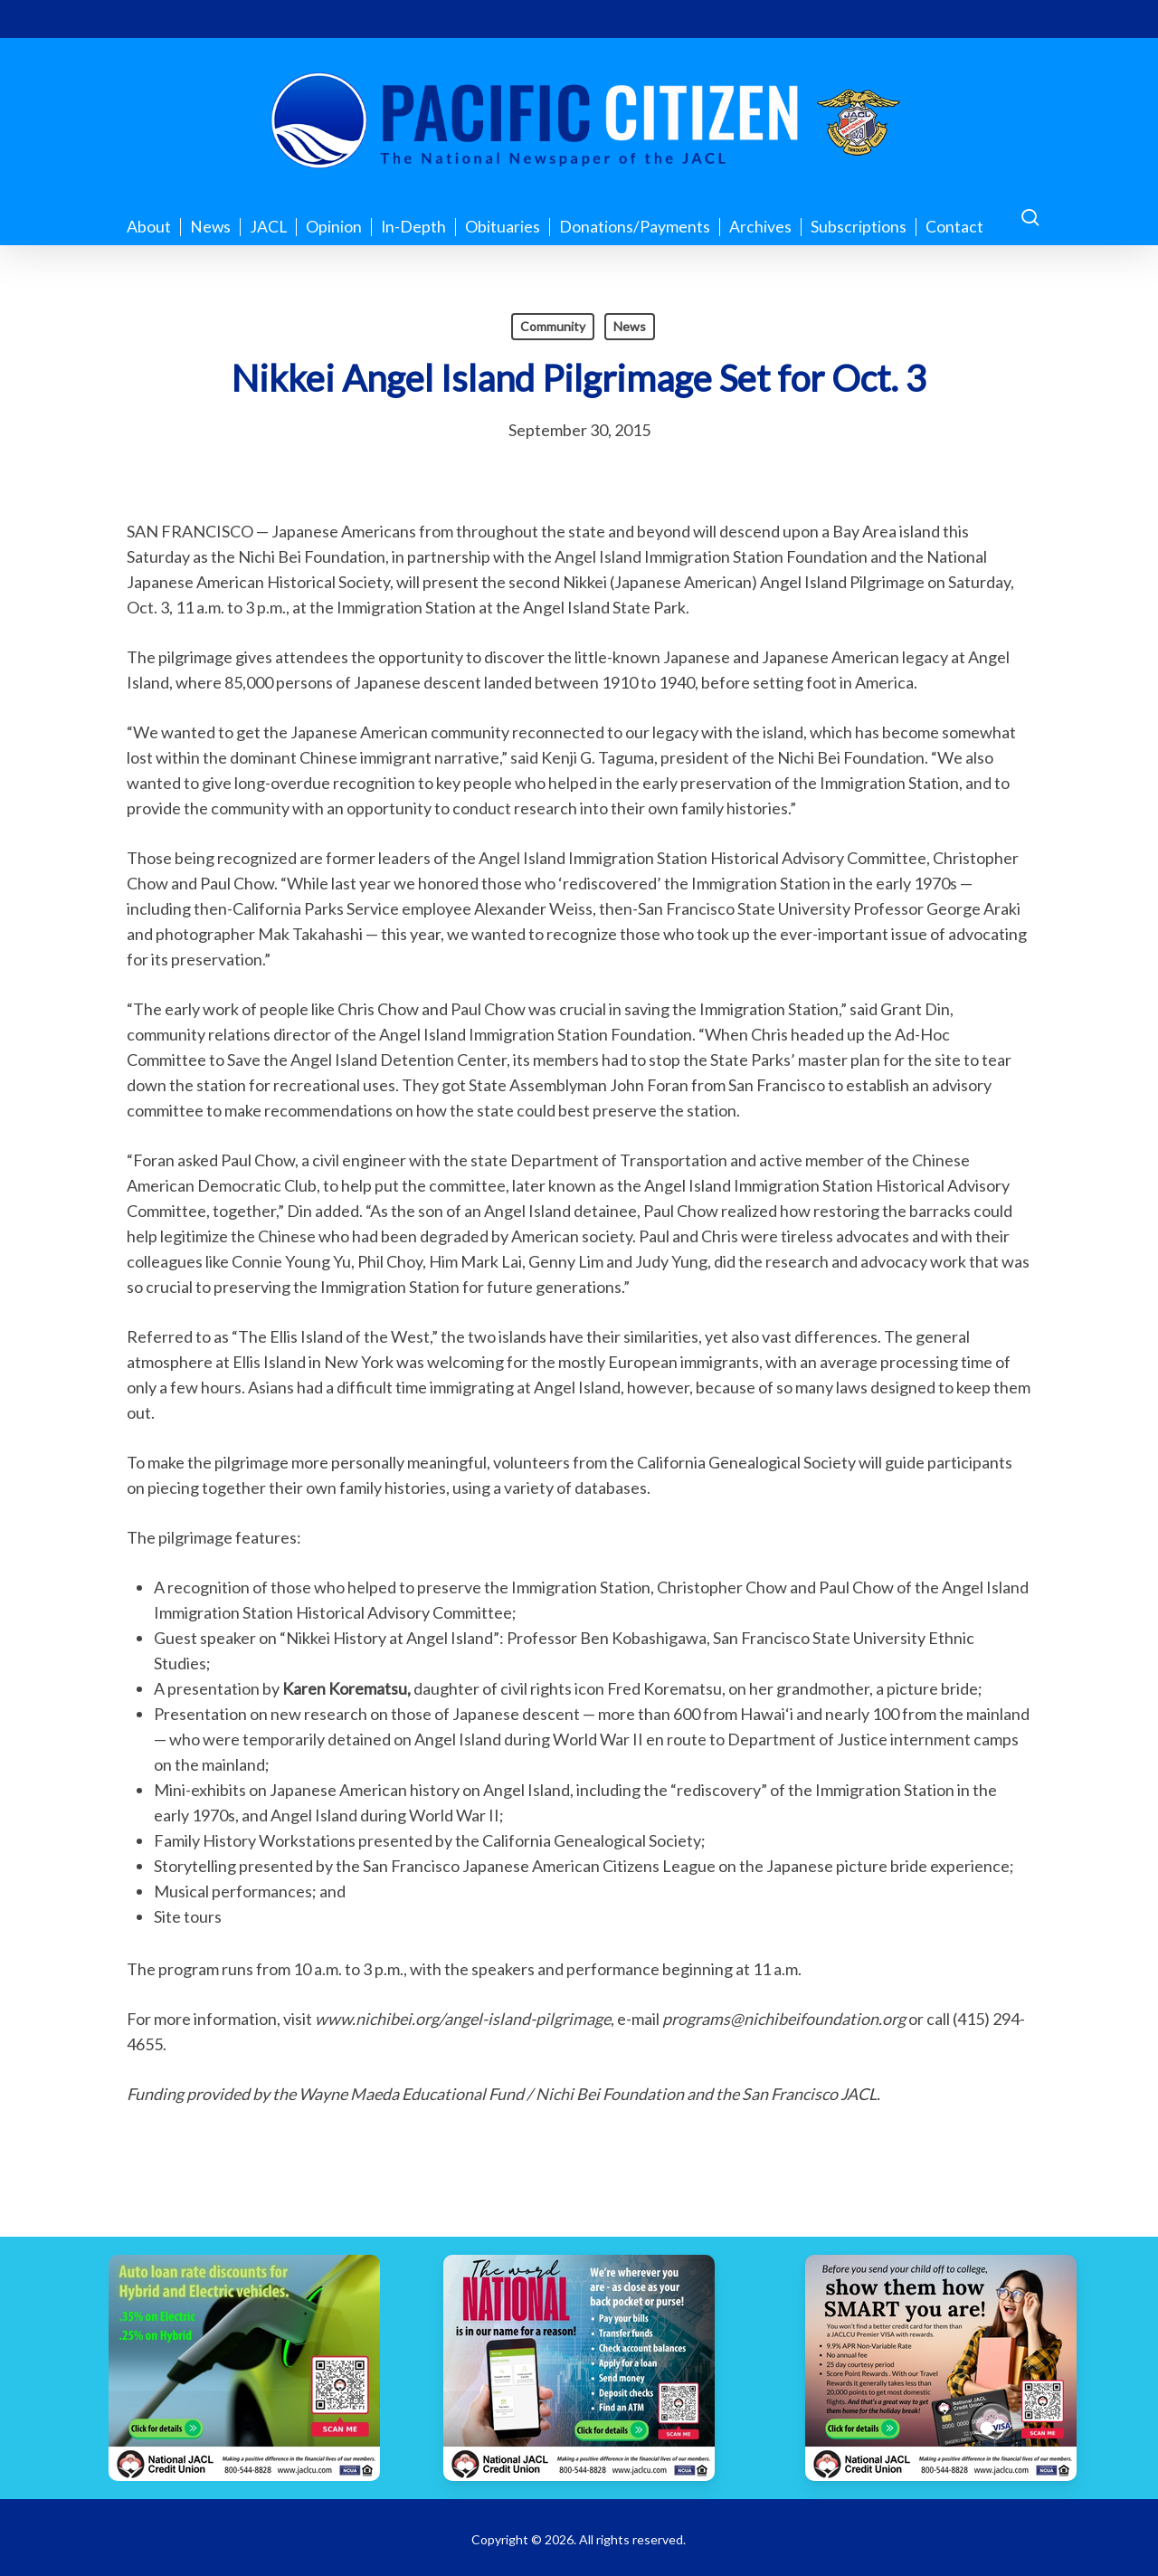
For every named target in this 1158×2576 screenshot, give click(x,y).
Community (552, 326)
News (629, 326)
